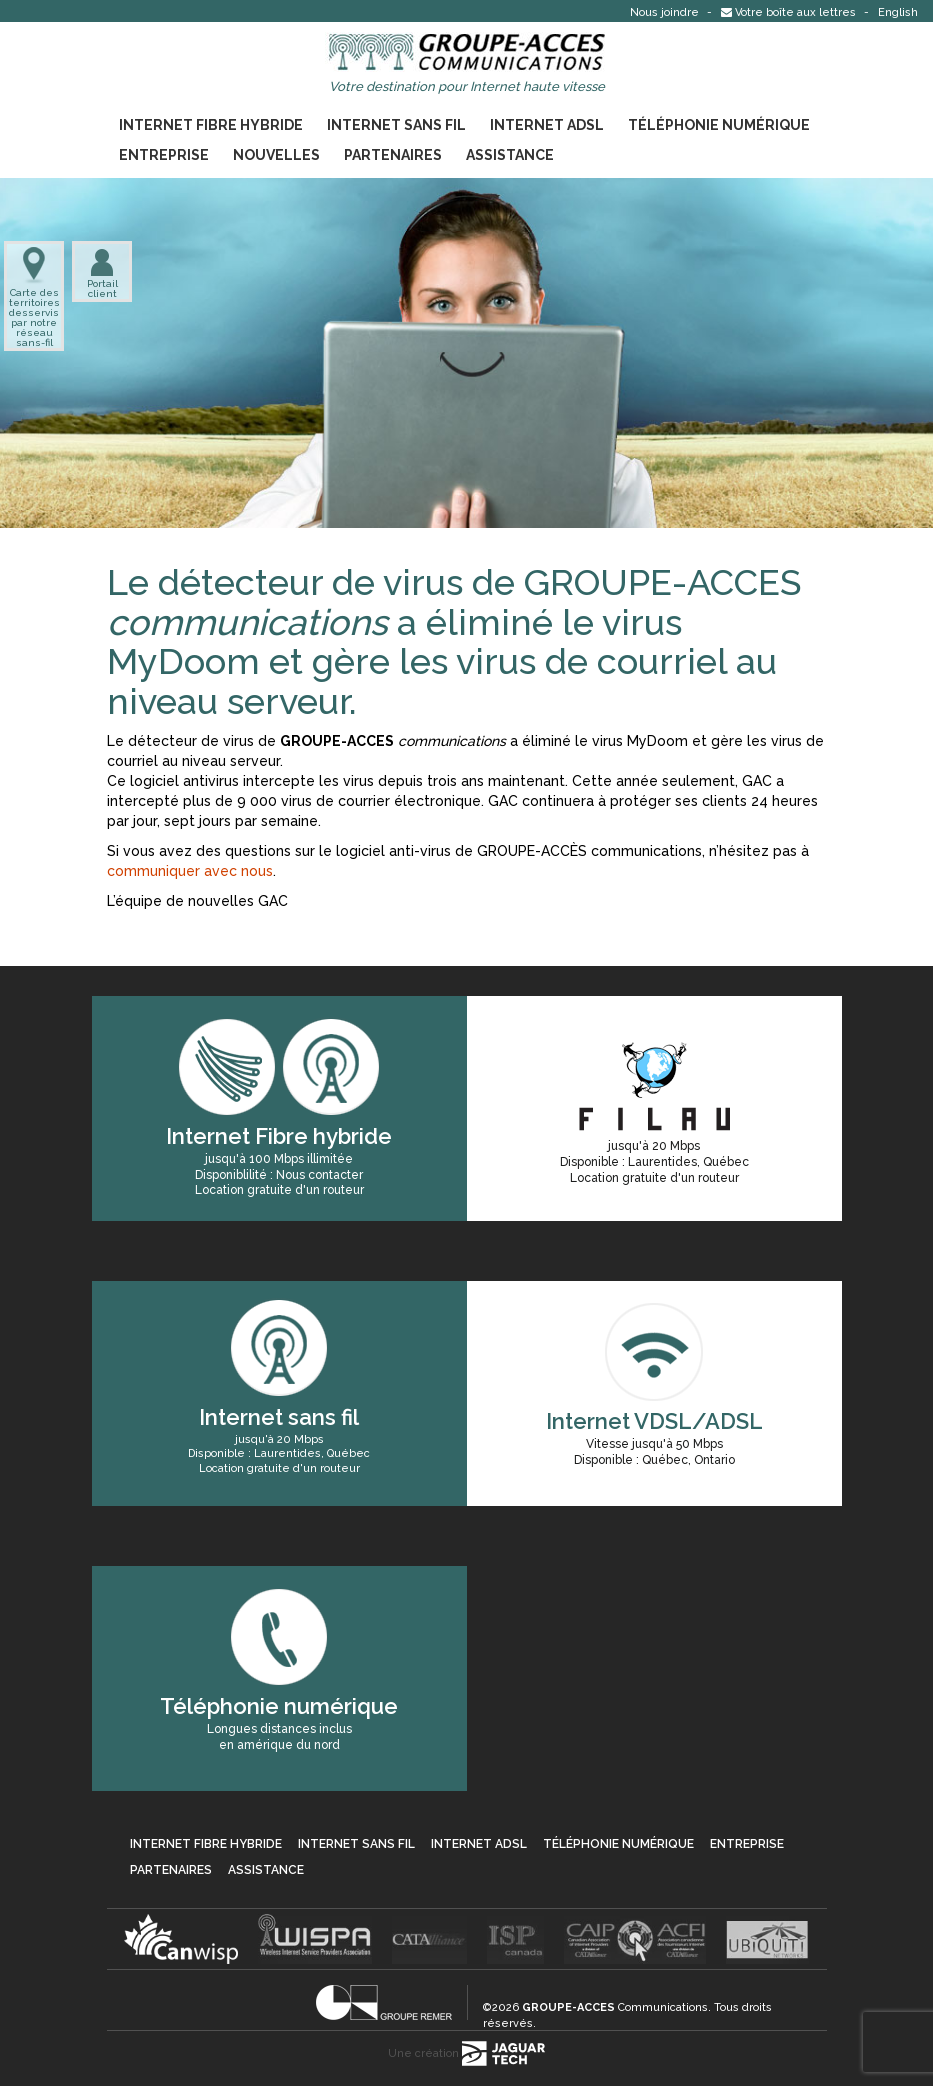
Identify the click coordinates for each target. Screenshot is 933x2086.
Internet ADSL (547, 125)
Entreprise (164, 155)
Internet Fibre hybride (211, 125)
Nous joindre (666, 12)
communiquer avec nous (190, 871)
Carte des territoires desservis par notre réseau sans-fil (34, 297)
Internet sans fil (396, 125)
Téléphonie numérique (719, 125)
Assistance (510, 155)
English (898, 12)
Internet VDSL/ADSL (654, 1421)
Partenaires (393, 155)
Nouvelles (276, 155)
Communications (615, 2007)
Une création (466, 2053)
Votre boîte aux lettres (790, 12)
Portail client (102, 273)
